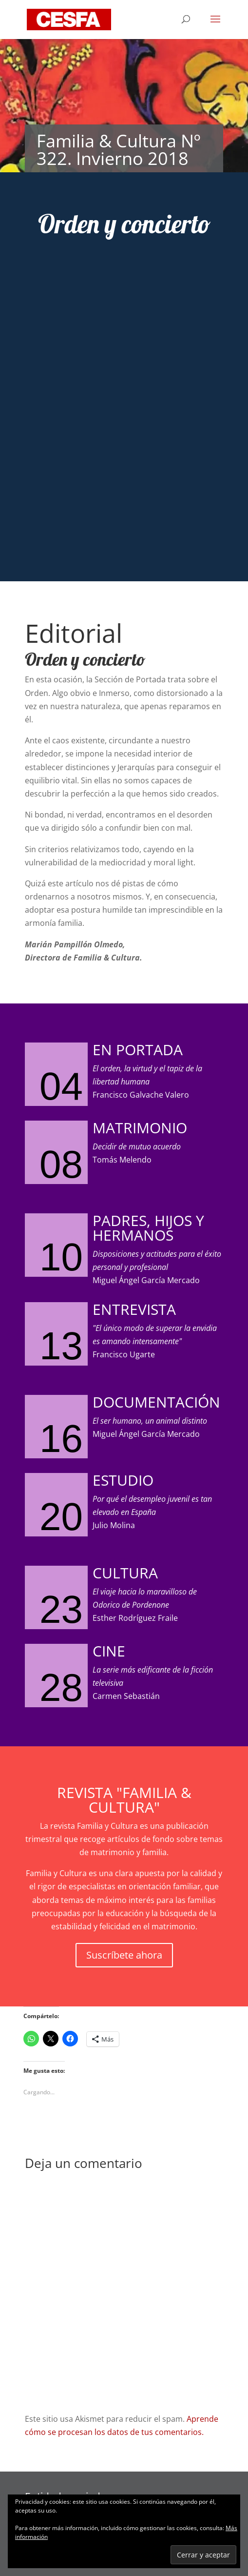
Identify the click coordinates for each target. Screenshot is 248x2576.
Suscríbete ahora (124, 1955)
